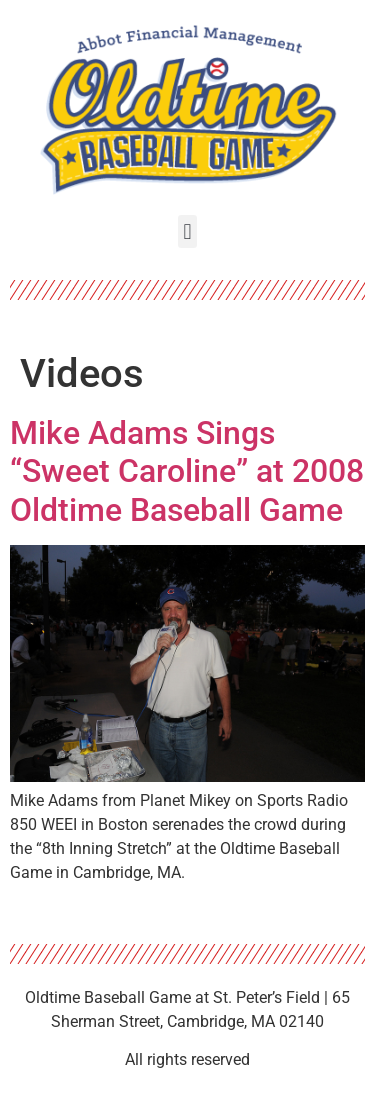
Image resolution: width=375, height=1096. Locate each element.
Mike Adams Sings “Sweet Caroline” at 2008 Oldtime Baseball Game (187, 471)
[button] (187, 231)
